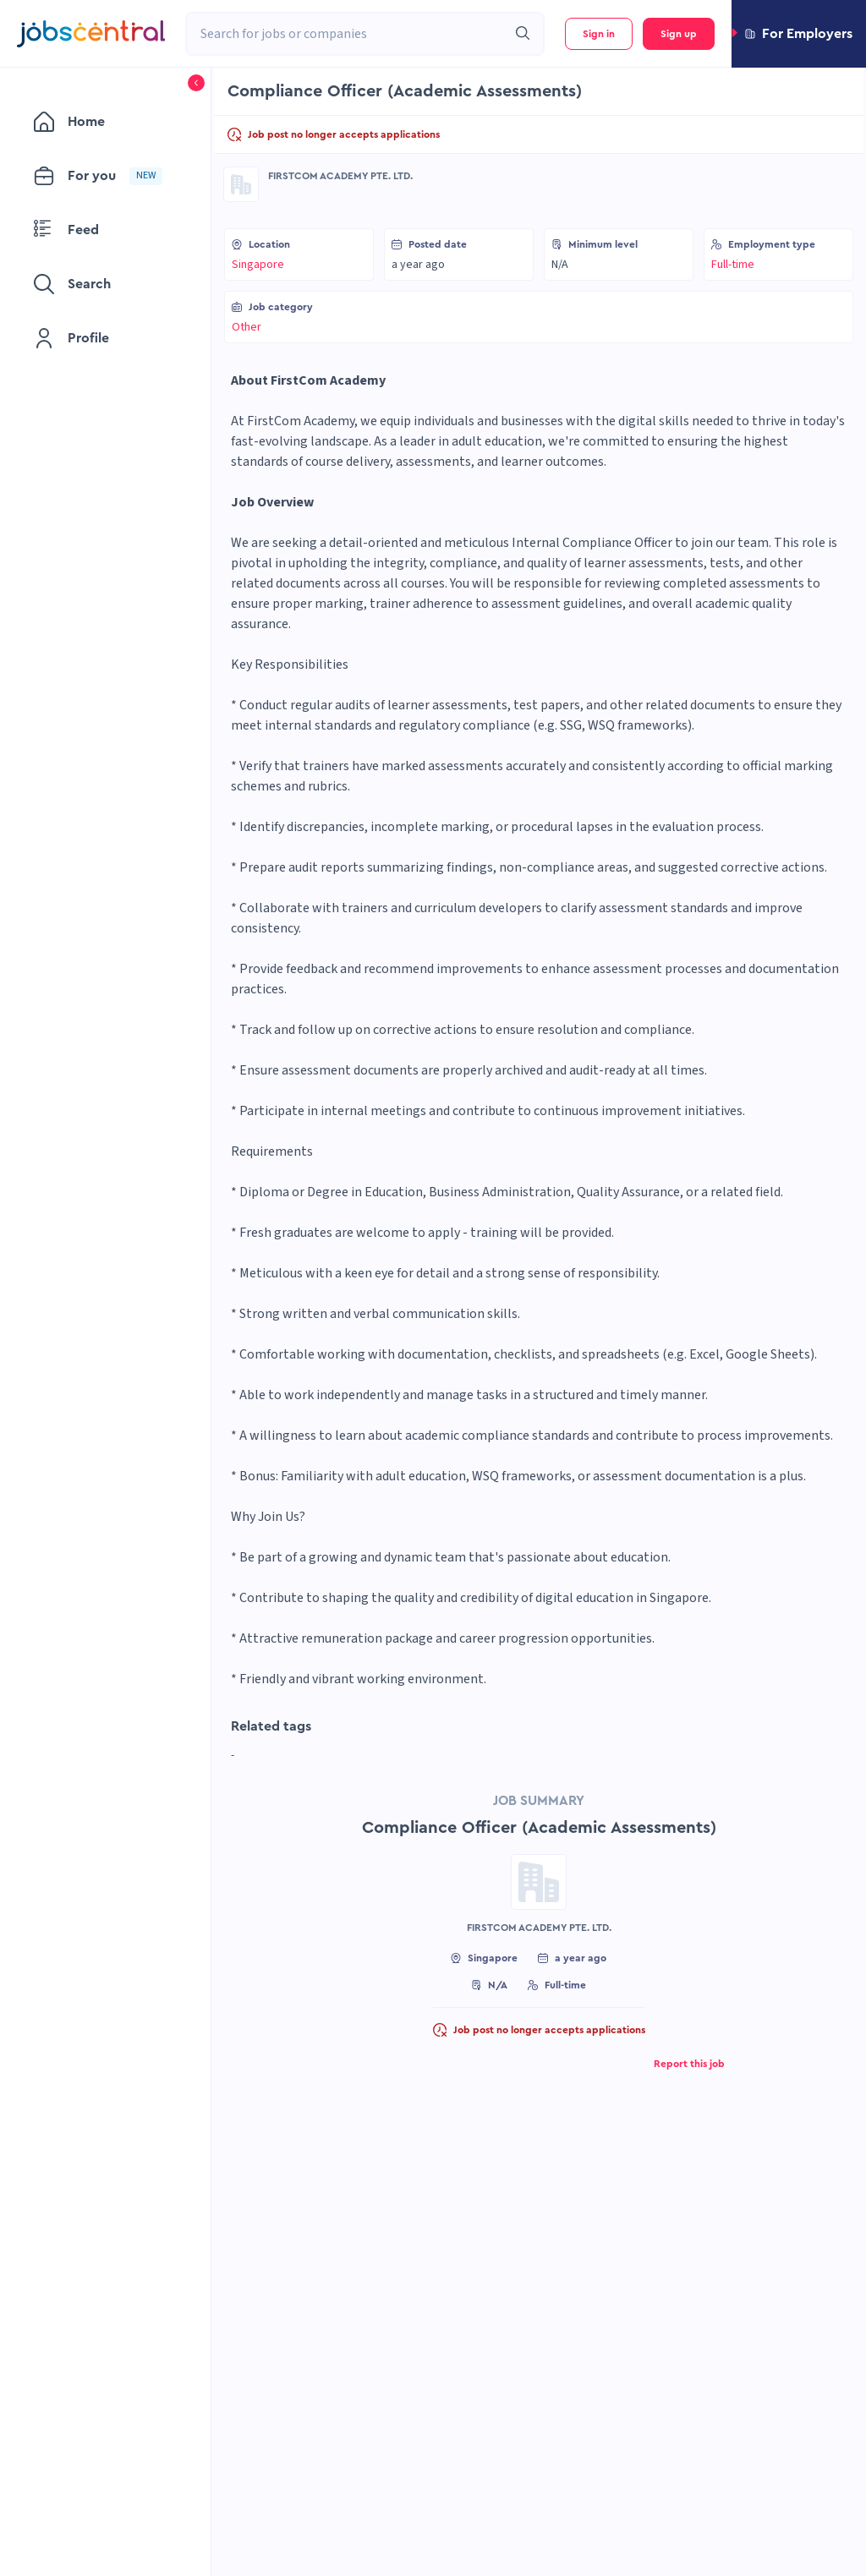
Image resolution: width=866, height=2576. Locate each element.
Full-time (732, 264)
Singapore (258, 264)
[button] (799, 34)
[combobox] (346, 34)
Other (246, 327)
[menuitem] (105, 121)
